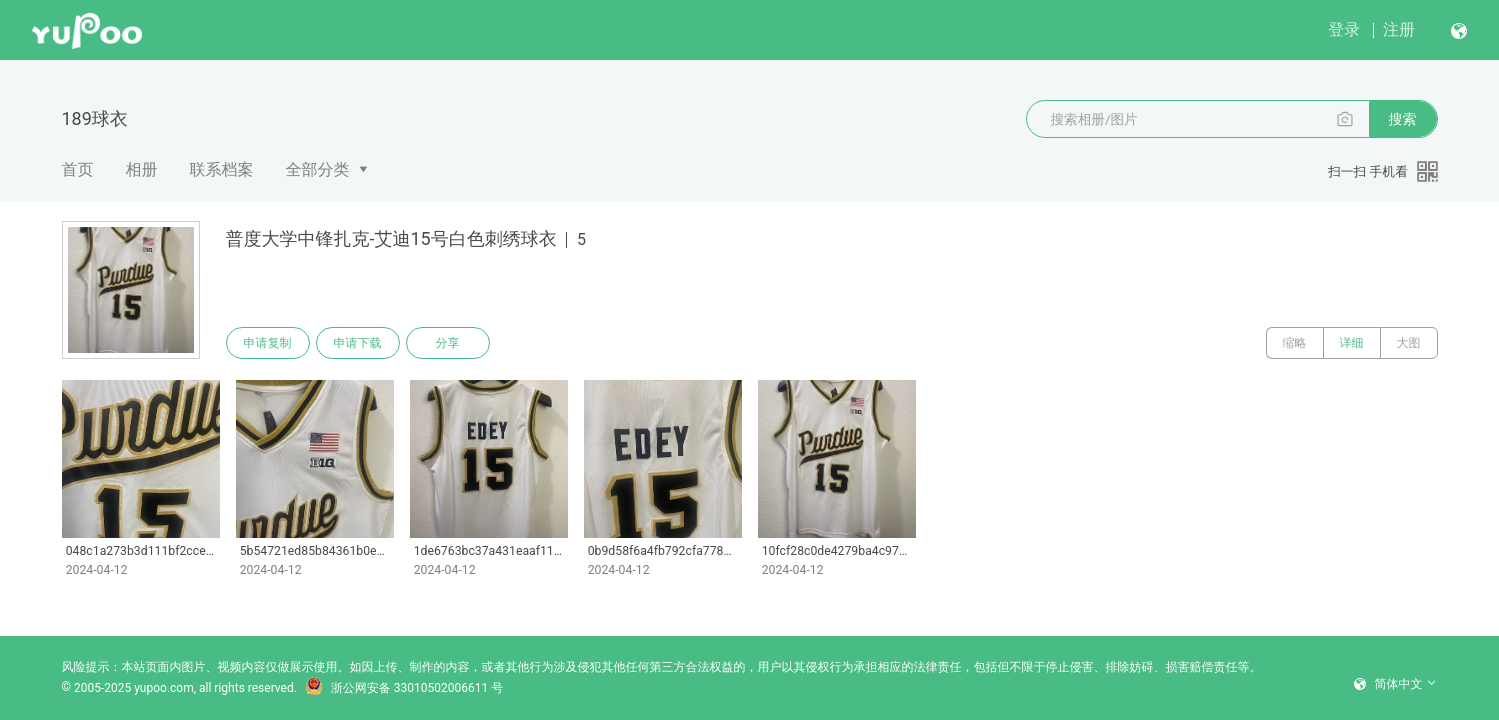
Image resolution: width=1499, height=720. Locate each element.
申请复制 (268, 343)
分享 (448, 343)
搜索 (1403, 119)
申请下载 (358, 343)
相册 (142, 169)
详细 (1352, 343)
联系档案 (222, 169)
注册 (1399, 29)
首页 (78, 169)
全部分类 (318, 169)
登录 (1344, 29)
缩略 (1295, 343)
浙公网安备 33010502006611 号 (404, 688)
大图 (1409, 343)
